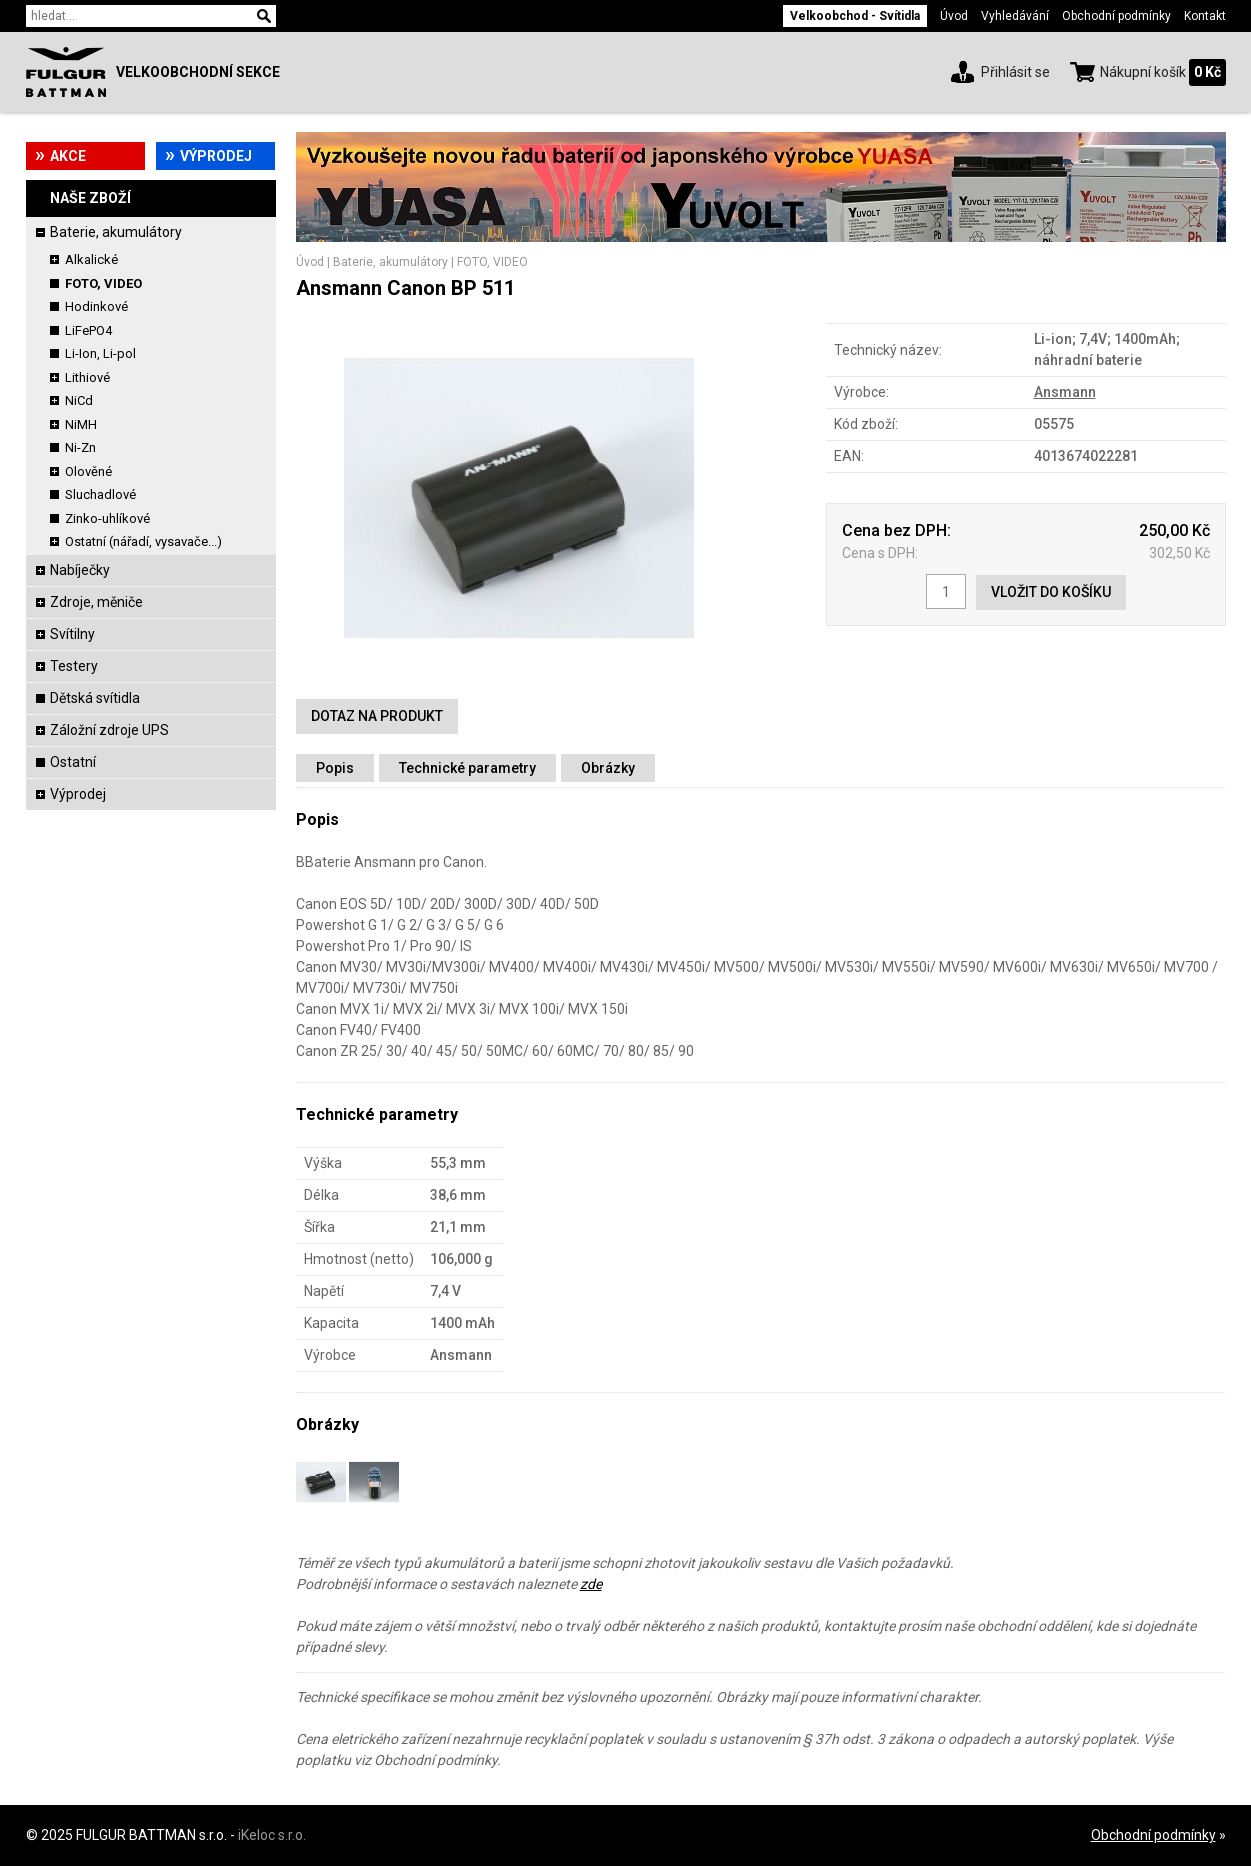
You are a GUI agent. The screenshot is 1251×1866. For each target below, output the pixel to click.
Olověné (88, 471)
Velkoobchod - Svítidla (855, 16)
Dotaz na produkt (377, 716)
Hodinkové (96, 306)
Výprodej (216, 156)
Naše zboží (90, 198)
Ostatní (73, 762)
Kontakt (1205, 16)
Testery (74, 666)
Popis (335, 768)
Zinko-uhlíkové (107, 518)
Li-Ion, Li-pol (100, 353)
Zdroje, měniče (96, 602)
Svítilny (72, 634)
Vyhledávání (1015, 16)
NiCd (79, 400)
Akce (68, 156)
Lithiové (87, 377)
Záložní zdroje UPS (109, 730)
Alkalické (91, 259)
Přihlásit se (1015, 72)
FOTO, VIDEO (103, 283)
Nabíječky (80, 570)
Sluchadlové (100, 494)
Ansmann (1065, 392)
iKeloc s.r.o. (272, 1835)
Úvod (954, 16)
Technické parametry (467, 768)
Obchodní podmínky (1116, 16)
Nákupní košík (1143, 72)
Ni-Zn (80, 447)
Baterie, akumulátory (116, 232)
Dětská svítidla (95, 698)
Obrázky (608, 768)
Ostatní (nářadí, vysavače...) (143, 541)
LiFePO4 (88, 330)
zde (591, 1584)
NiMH (81, 424)
